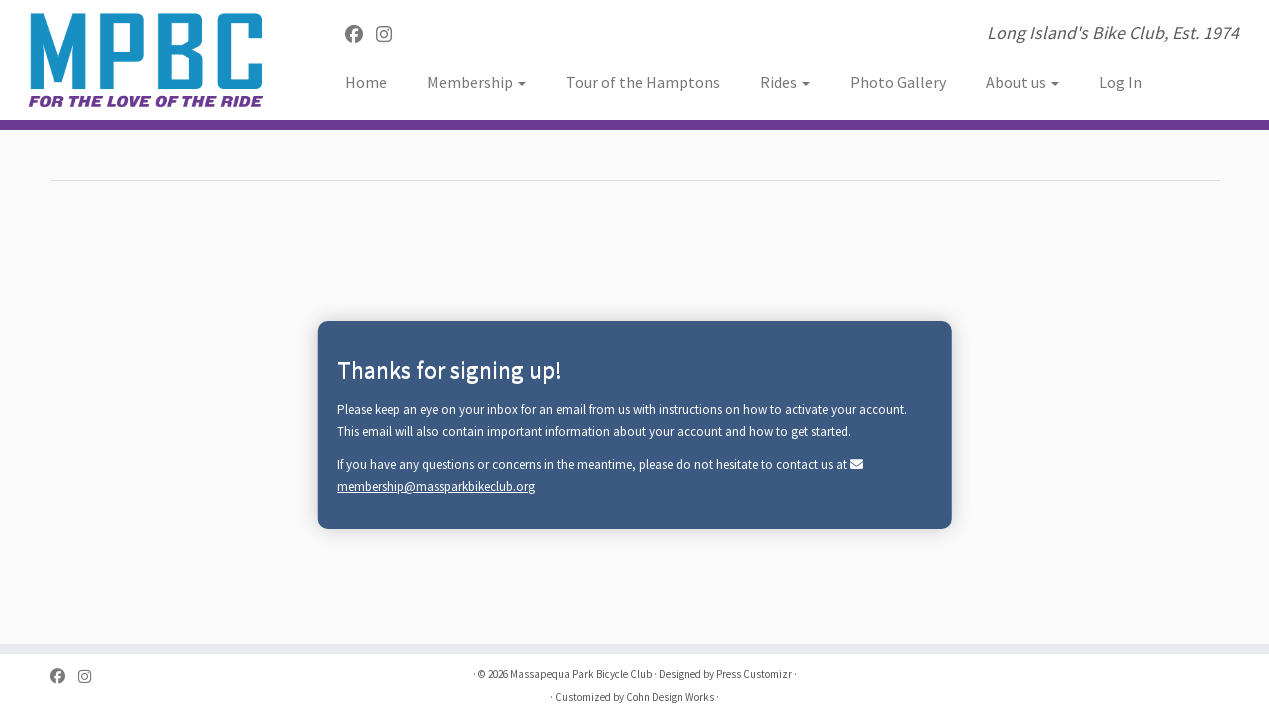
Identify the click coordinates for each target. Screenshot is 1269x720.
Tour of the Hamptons (643, 82)
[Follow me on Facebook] (360, 34)
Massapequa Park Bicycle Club (581, 674)
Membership (476, 82)
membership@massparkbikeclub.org (436, 486)
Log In (1120, 82)
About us (1022, 82)
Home (366, 82)
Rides (785, 82)
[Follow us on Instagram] (390, 34)
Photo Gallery (898, 82)
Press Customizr (754, 674)
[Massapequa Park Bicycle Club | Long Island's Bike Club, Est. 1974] (146, 60)
